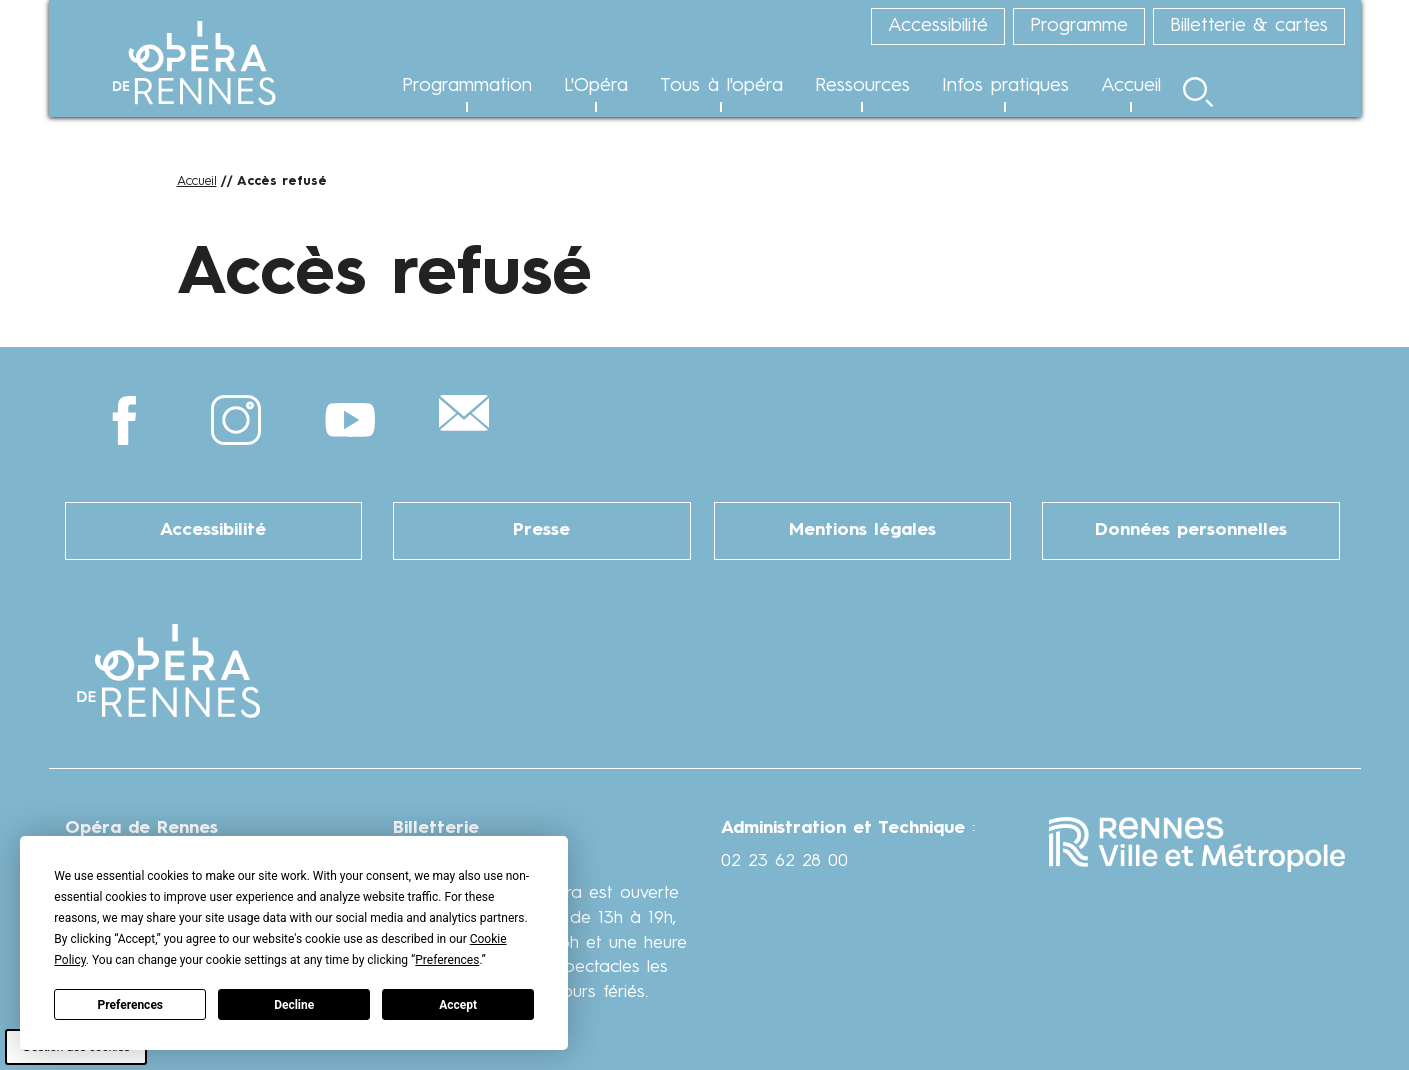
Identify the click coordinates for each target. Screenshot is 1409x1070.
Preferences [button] (447, 960)
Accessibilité (213, 530)
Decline (294, 1005)
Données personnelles (1191, 530)
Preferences (131, 1005)
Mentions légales (862, 530)
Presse (541, 530)
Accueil (197, 181)
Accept (458, 1005)
